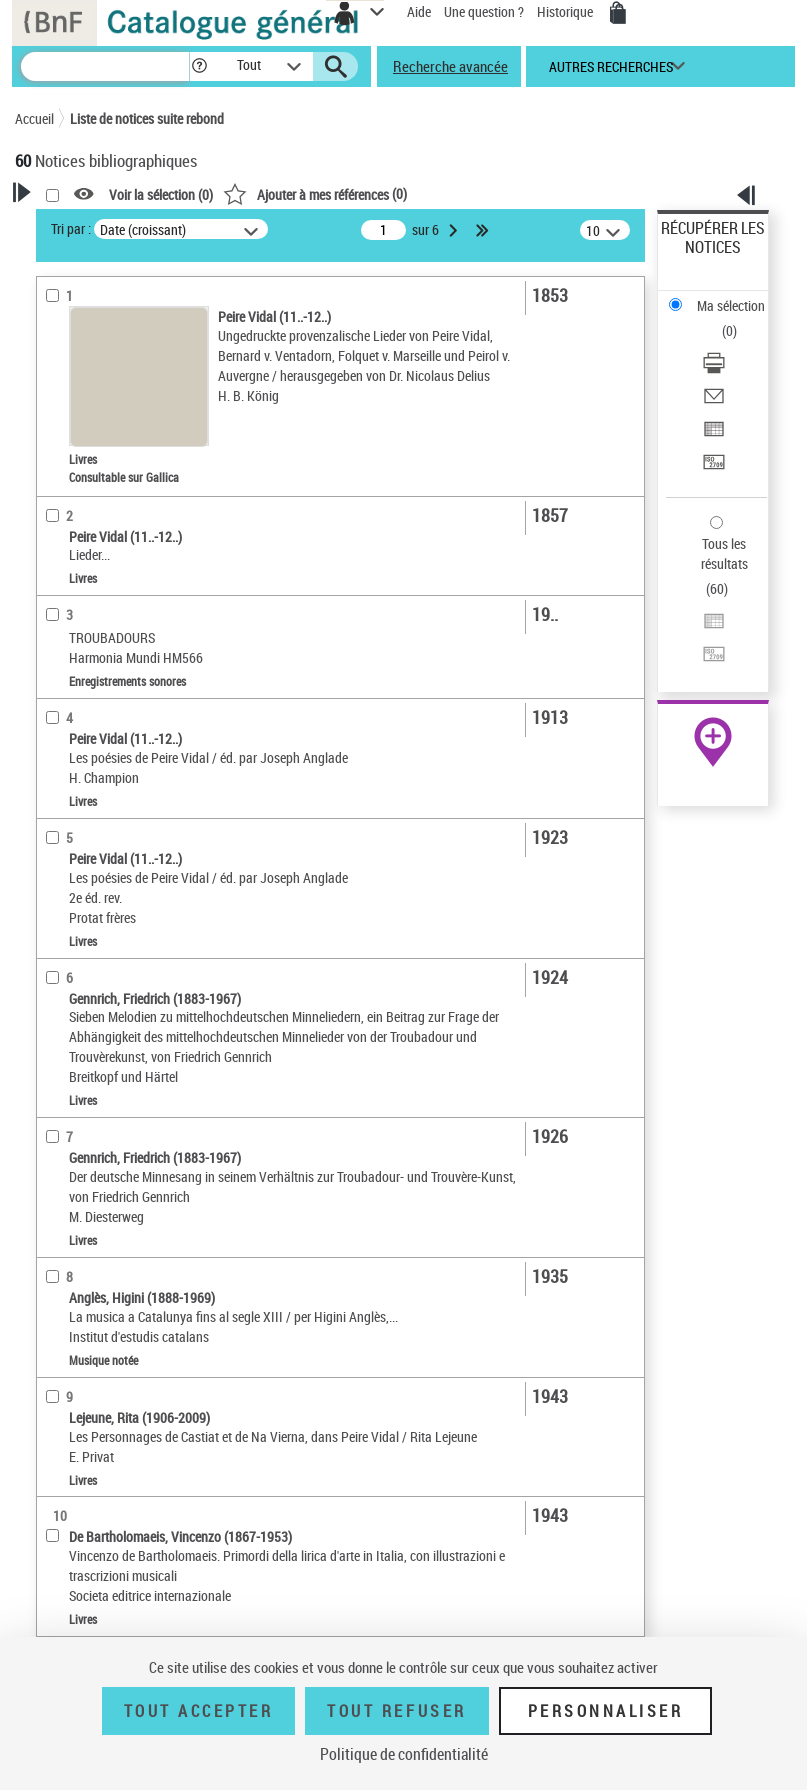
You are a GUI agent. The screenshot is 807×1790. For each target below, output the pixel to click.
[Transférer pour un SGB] (714, 468)
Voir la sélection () (161, 194)
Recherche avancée (450, 66)
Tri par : (71, 228)
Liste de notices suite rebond (147, 118)
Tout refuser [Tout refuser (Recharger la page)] (396, 1711)
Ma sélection (731, 305)
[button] (199, 66)
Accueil (34, 118)
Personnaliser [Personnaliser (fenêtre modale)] (606, 1711)
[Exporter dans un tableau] (714, 435)
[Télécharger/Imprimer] (714, 369)
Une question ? (484, 11)
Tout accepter (199, 1711)
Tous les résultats (724, 553)
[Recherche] (105, 66)
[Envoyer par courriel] (714, 402)
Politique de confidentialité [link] (404, 1754)
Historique (566, 11)
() (315, 193)
